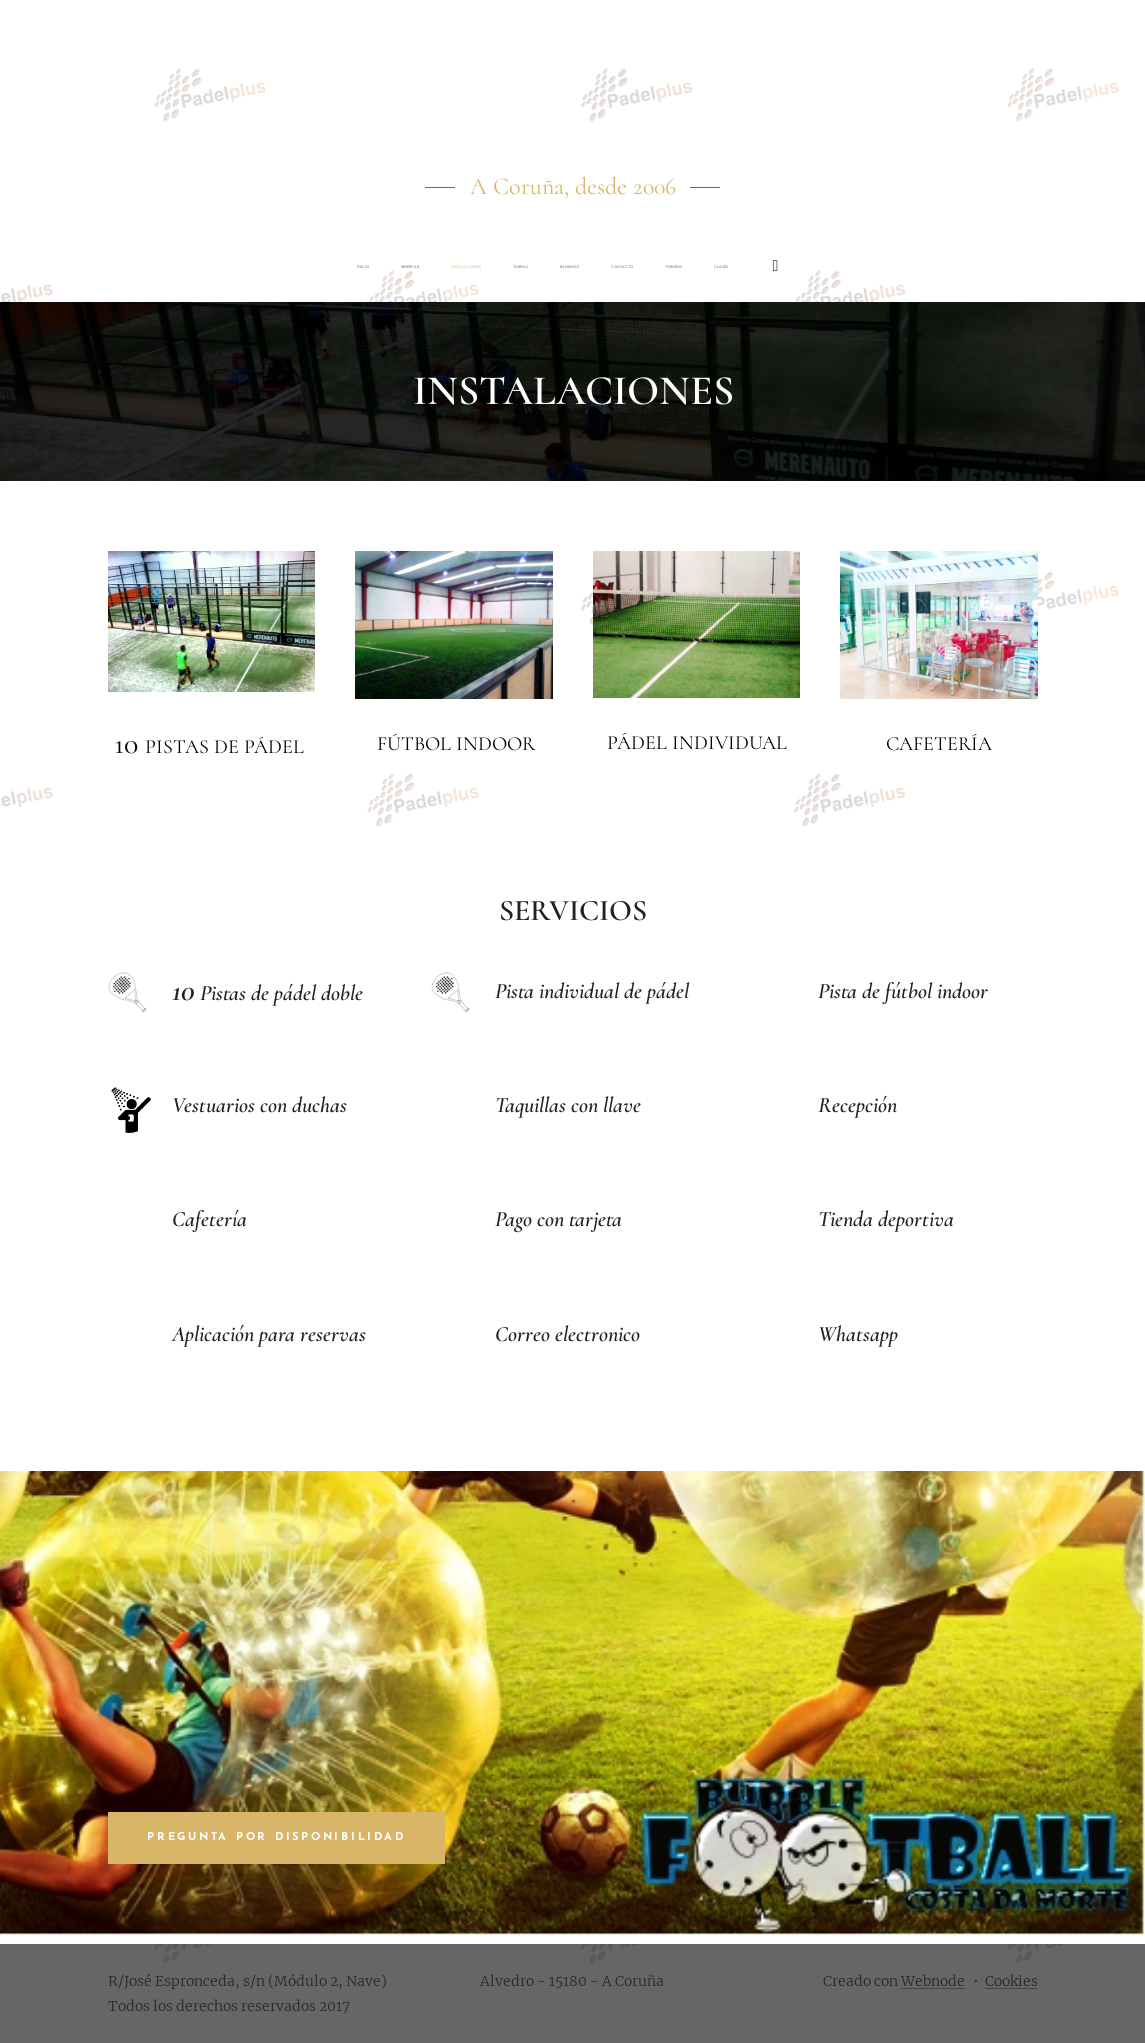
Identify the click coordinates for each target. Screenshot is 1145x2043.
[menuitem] (357, 267)
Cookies (1011, 1981)
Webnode (933, 1981)
